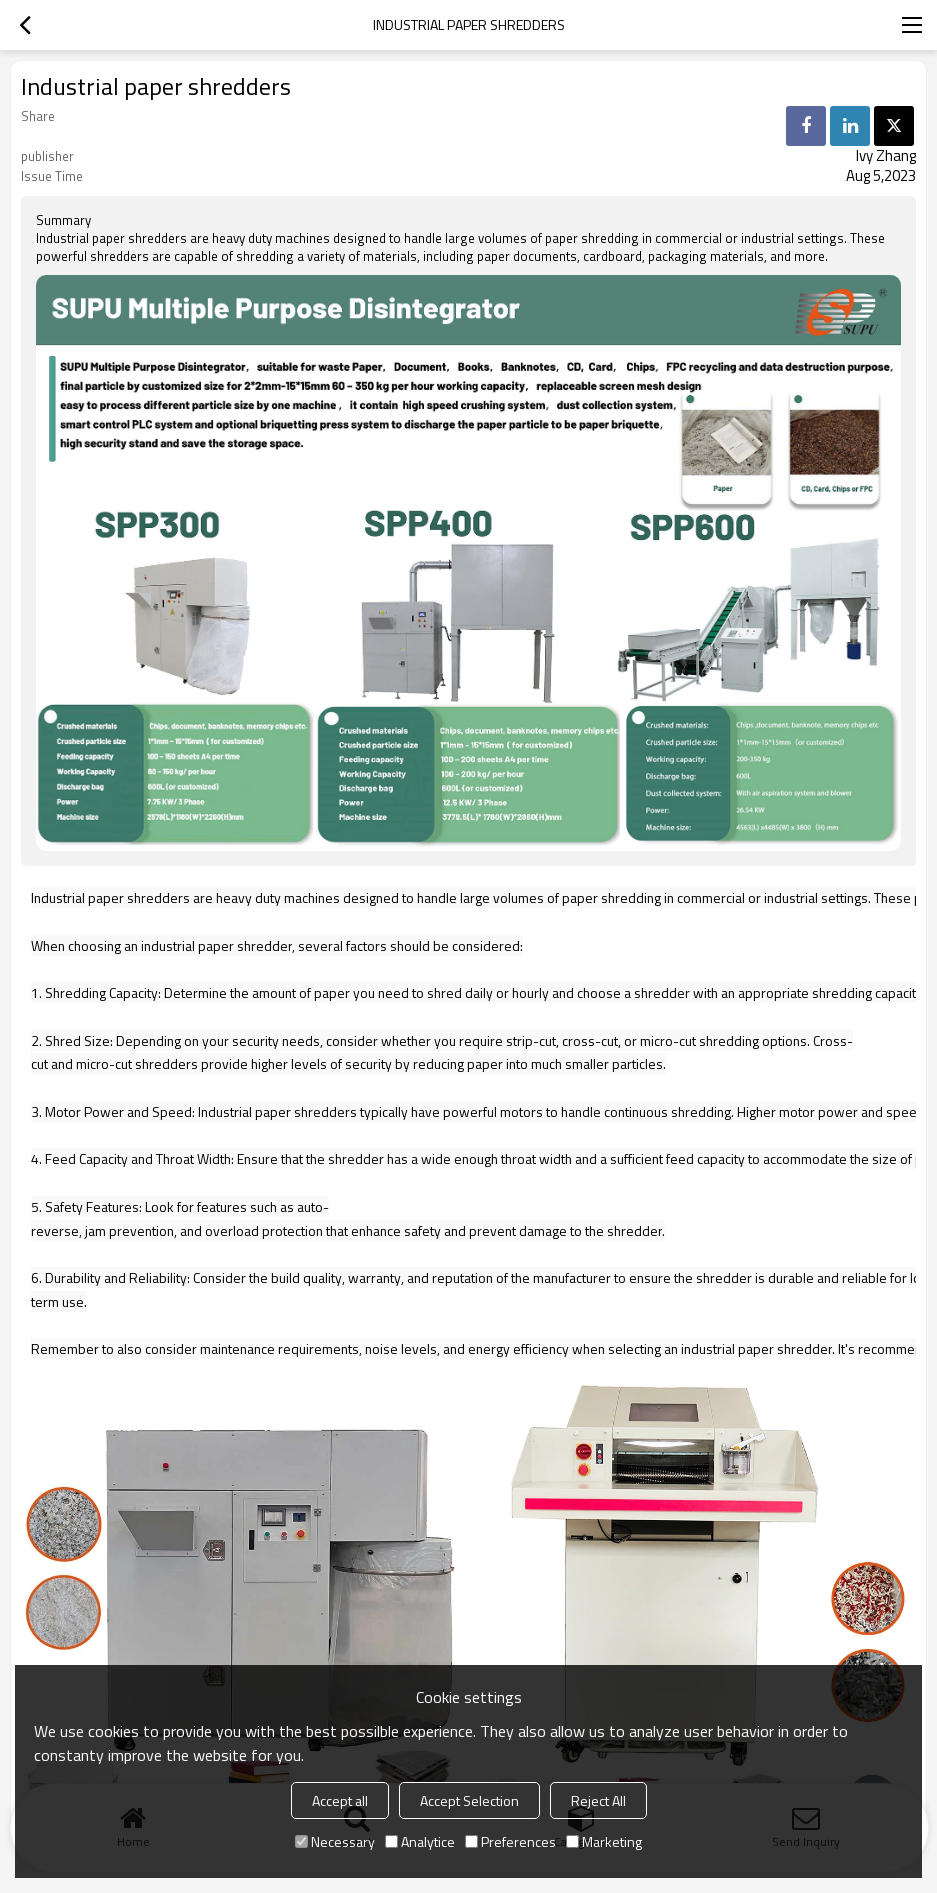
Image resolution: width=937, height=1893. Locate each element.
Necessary (335, 1841)
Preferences (510, 1841)
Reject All (598, 1800)
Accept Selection (469, 1800)
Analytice (420, 1841)
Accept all (340, 1800)
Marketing (604, 1841)
